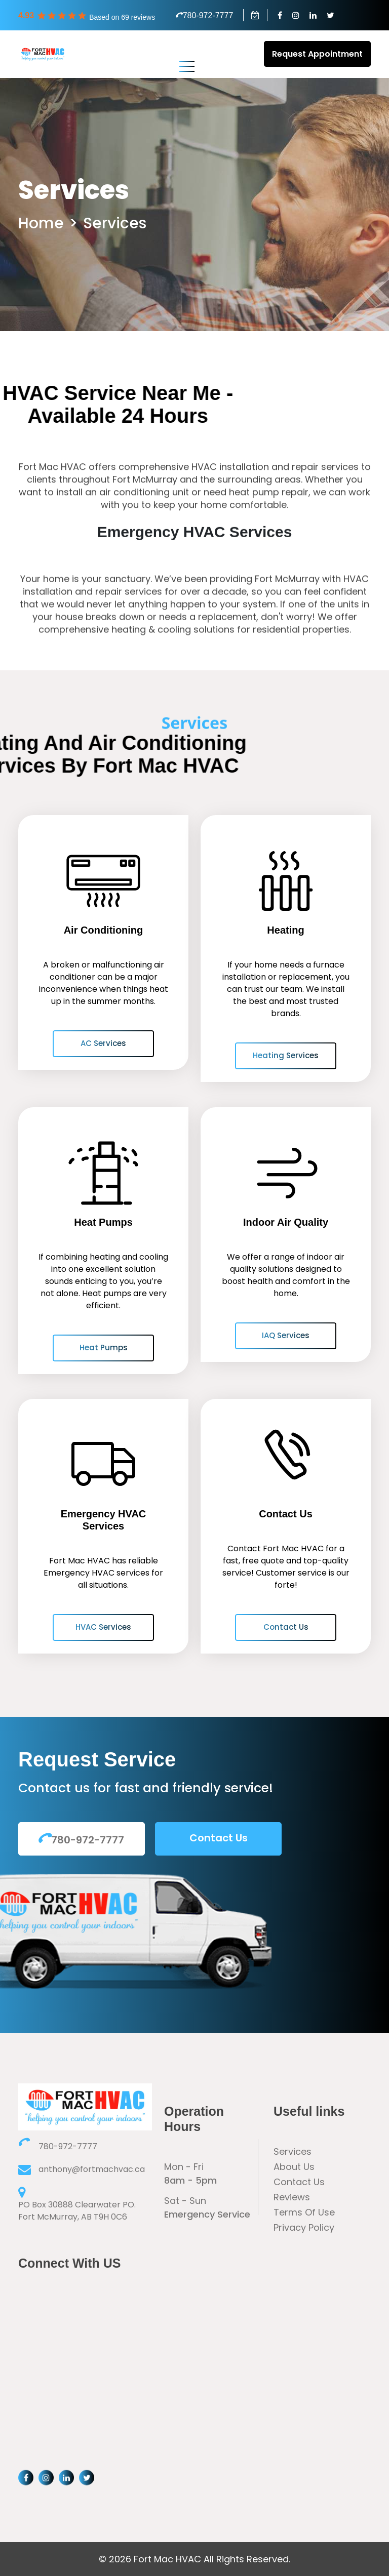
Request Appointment (317, 54)
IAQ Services (285, 1335)
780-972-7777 (205, 15)
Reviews (292, 2197)
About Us (294, 2166)
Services (114, 223)
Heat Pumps (104, 1347)
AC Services (103, 1043)
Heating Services (286, 1055)
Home (41, 223)
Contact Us (285, 1627)
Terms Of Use (304, 2212)
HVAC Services (103, 1627)
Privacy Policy (304, 2227)
